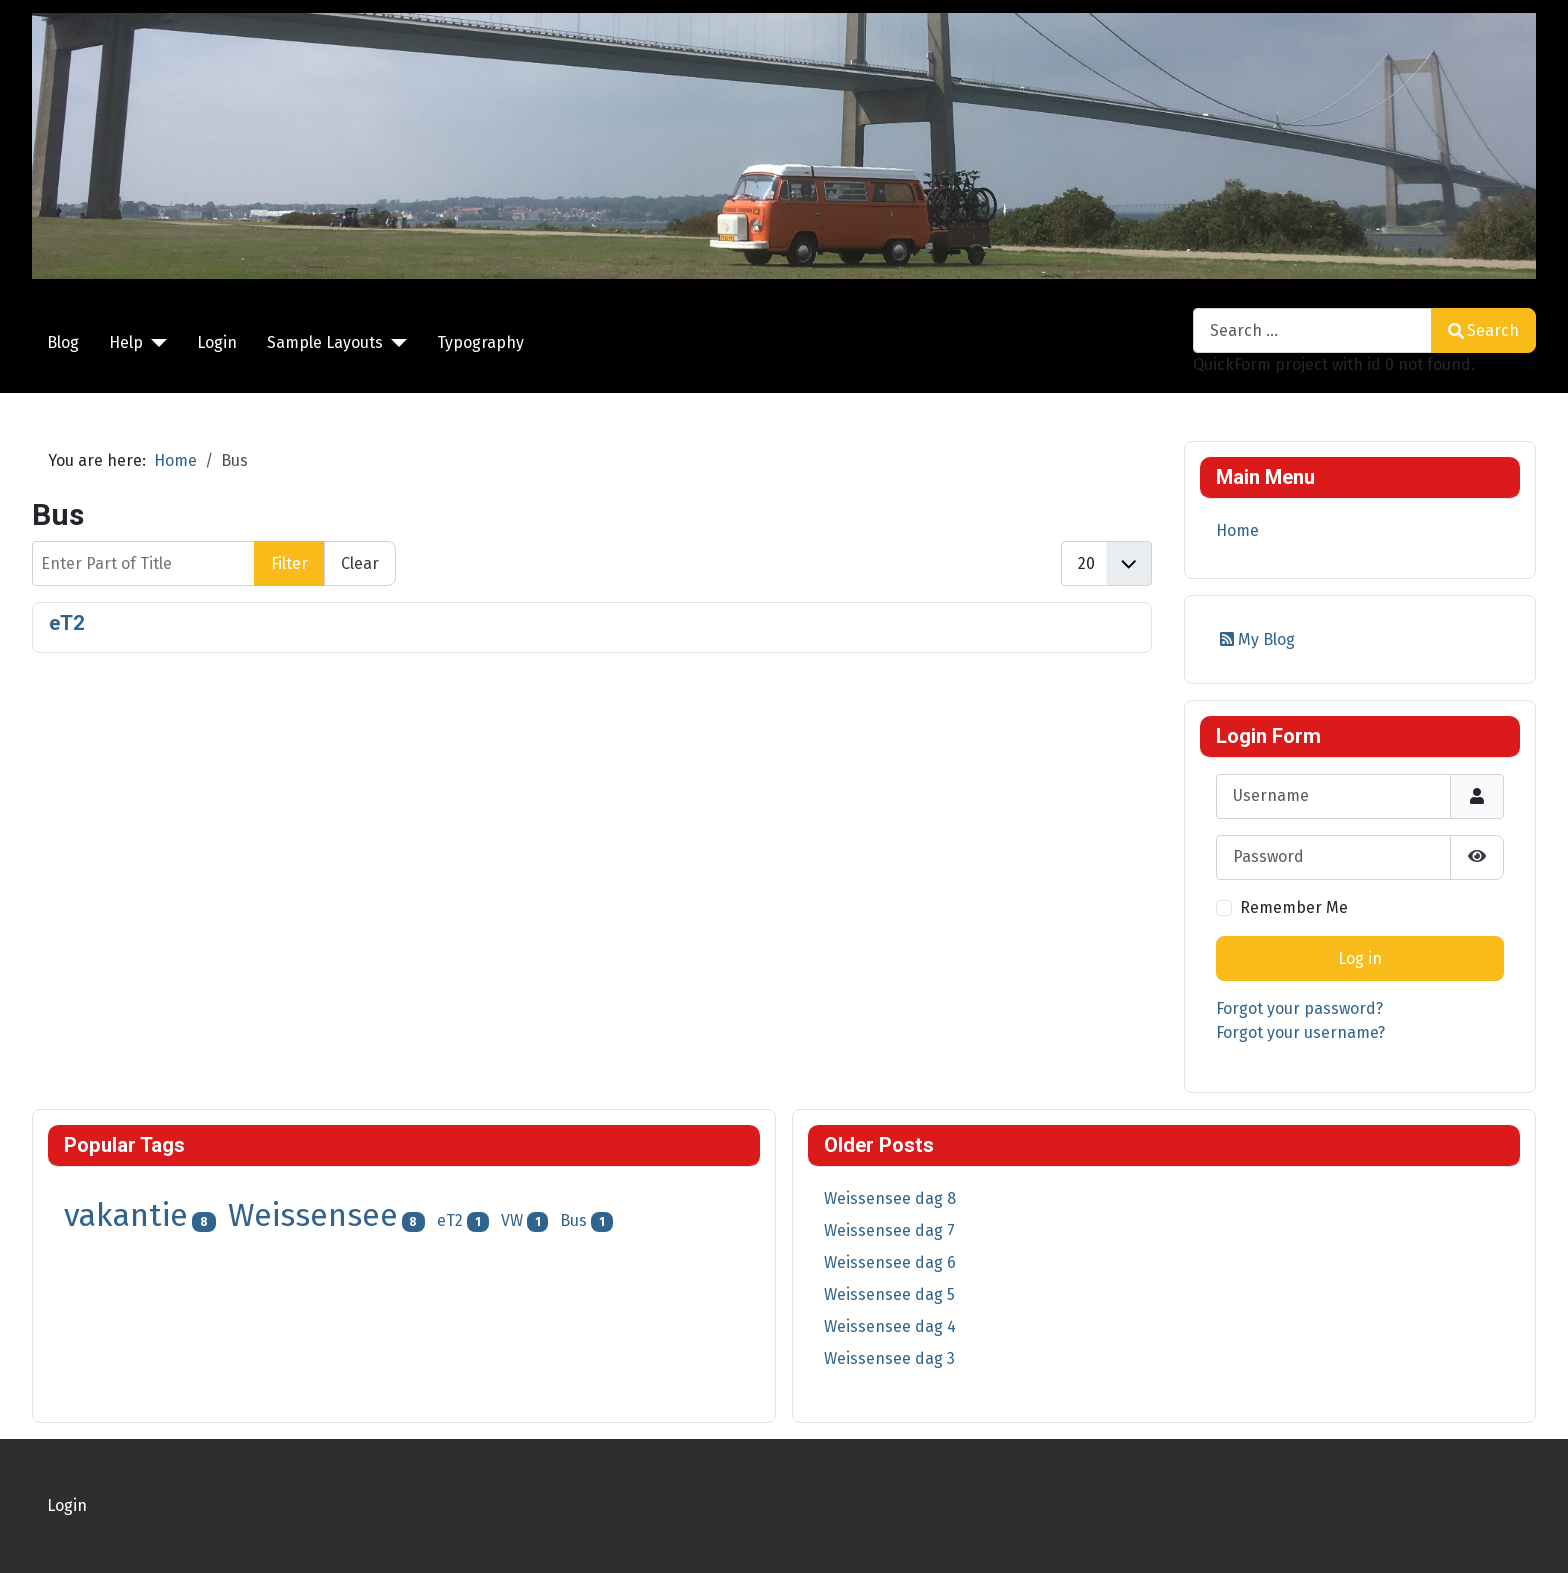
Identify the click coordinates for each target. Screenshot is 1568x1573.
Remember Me (1294, 907)
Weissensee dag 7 (889, 1230)
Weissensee (313, 1215)
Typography (480, 342)
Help (126, 342)
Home (1237, 530)
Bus (573, 1220)
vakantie (126, 1215)
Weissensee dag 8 (890, 1198)
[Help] (155, 343)
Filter (289, 563)
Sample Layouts (325, 342)
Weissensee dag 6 (890, 1262)
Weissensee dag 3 (889, 1358)
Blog (63, 342)
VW (512, 1220)
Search (1483, 330)
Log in (1360, 958)
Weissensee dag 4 (890, 1326)
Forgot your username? (1300, 1032)
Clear (360, 563)
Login (217, 342)
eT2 (67, 623)
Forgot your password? (1299, 1008)
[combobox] (1312, 330)
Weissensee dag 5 (889, 1294)
